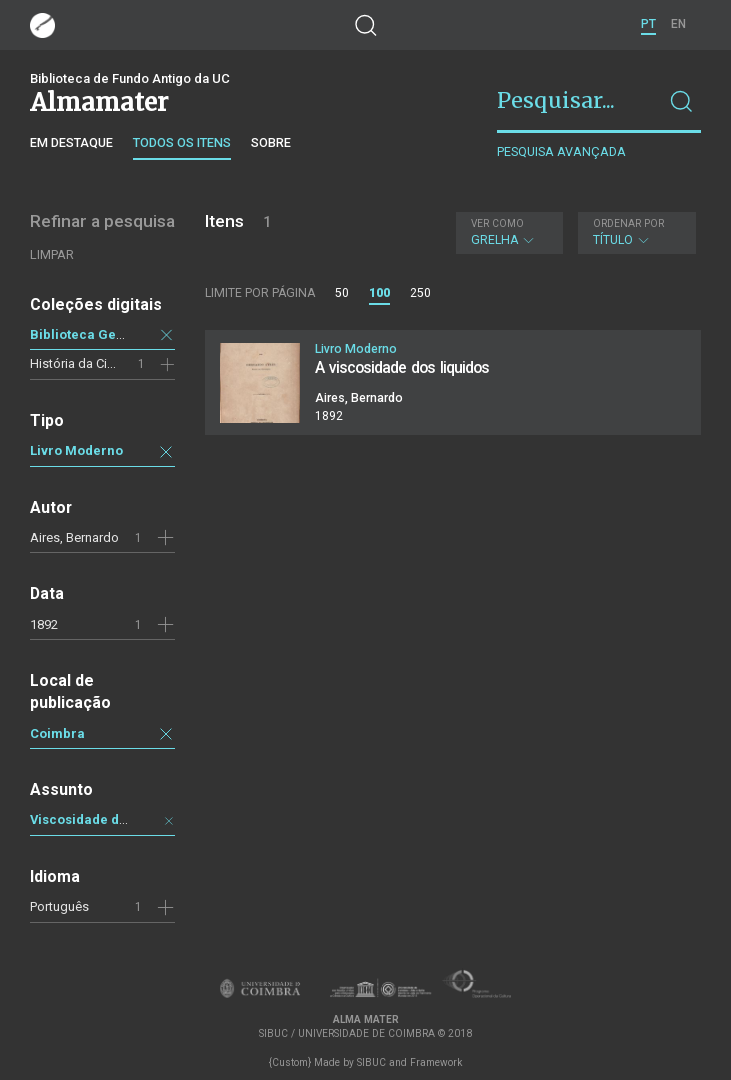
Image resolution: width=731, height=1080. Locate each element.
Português (59, 906)
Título (634, 232)
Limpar (52, 254)
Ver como (497, 223)
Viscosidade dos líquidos (109, 819)
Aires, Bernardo (74, 537)
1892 (44, 624)
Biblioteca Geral (82, 334)
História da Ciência (84, 363)
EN (678, 24)
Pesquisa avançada (561, 151)
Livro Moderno (76, 450)
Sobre (271, 142)
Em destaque (71, 142)
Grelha (507, 232)
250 (420, 293)
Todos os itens (182, 142)
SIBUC (371, 1062)
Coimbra (57, 733)
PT (648, 24)
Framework (436, 1062)
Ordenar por (628, 223)
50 (342, 293)
